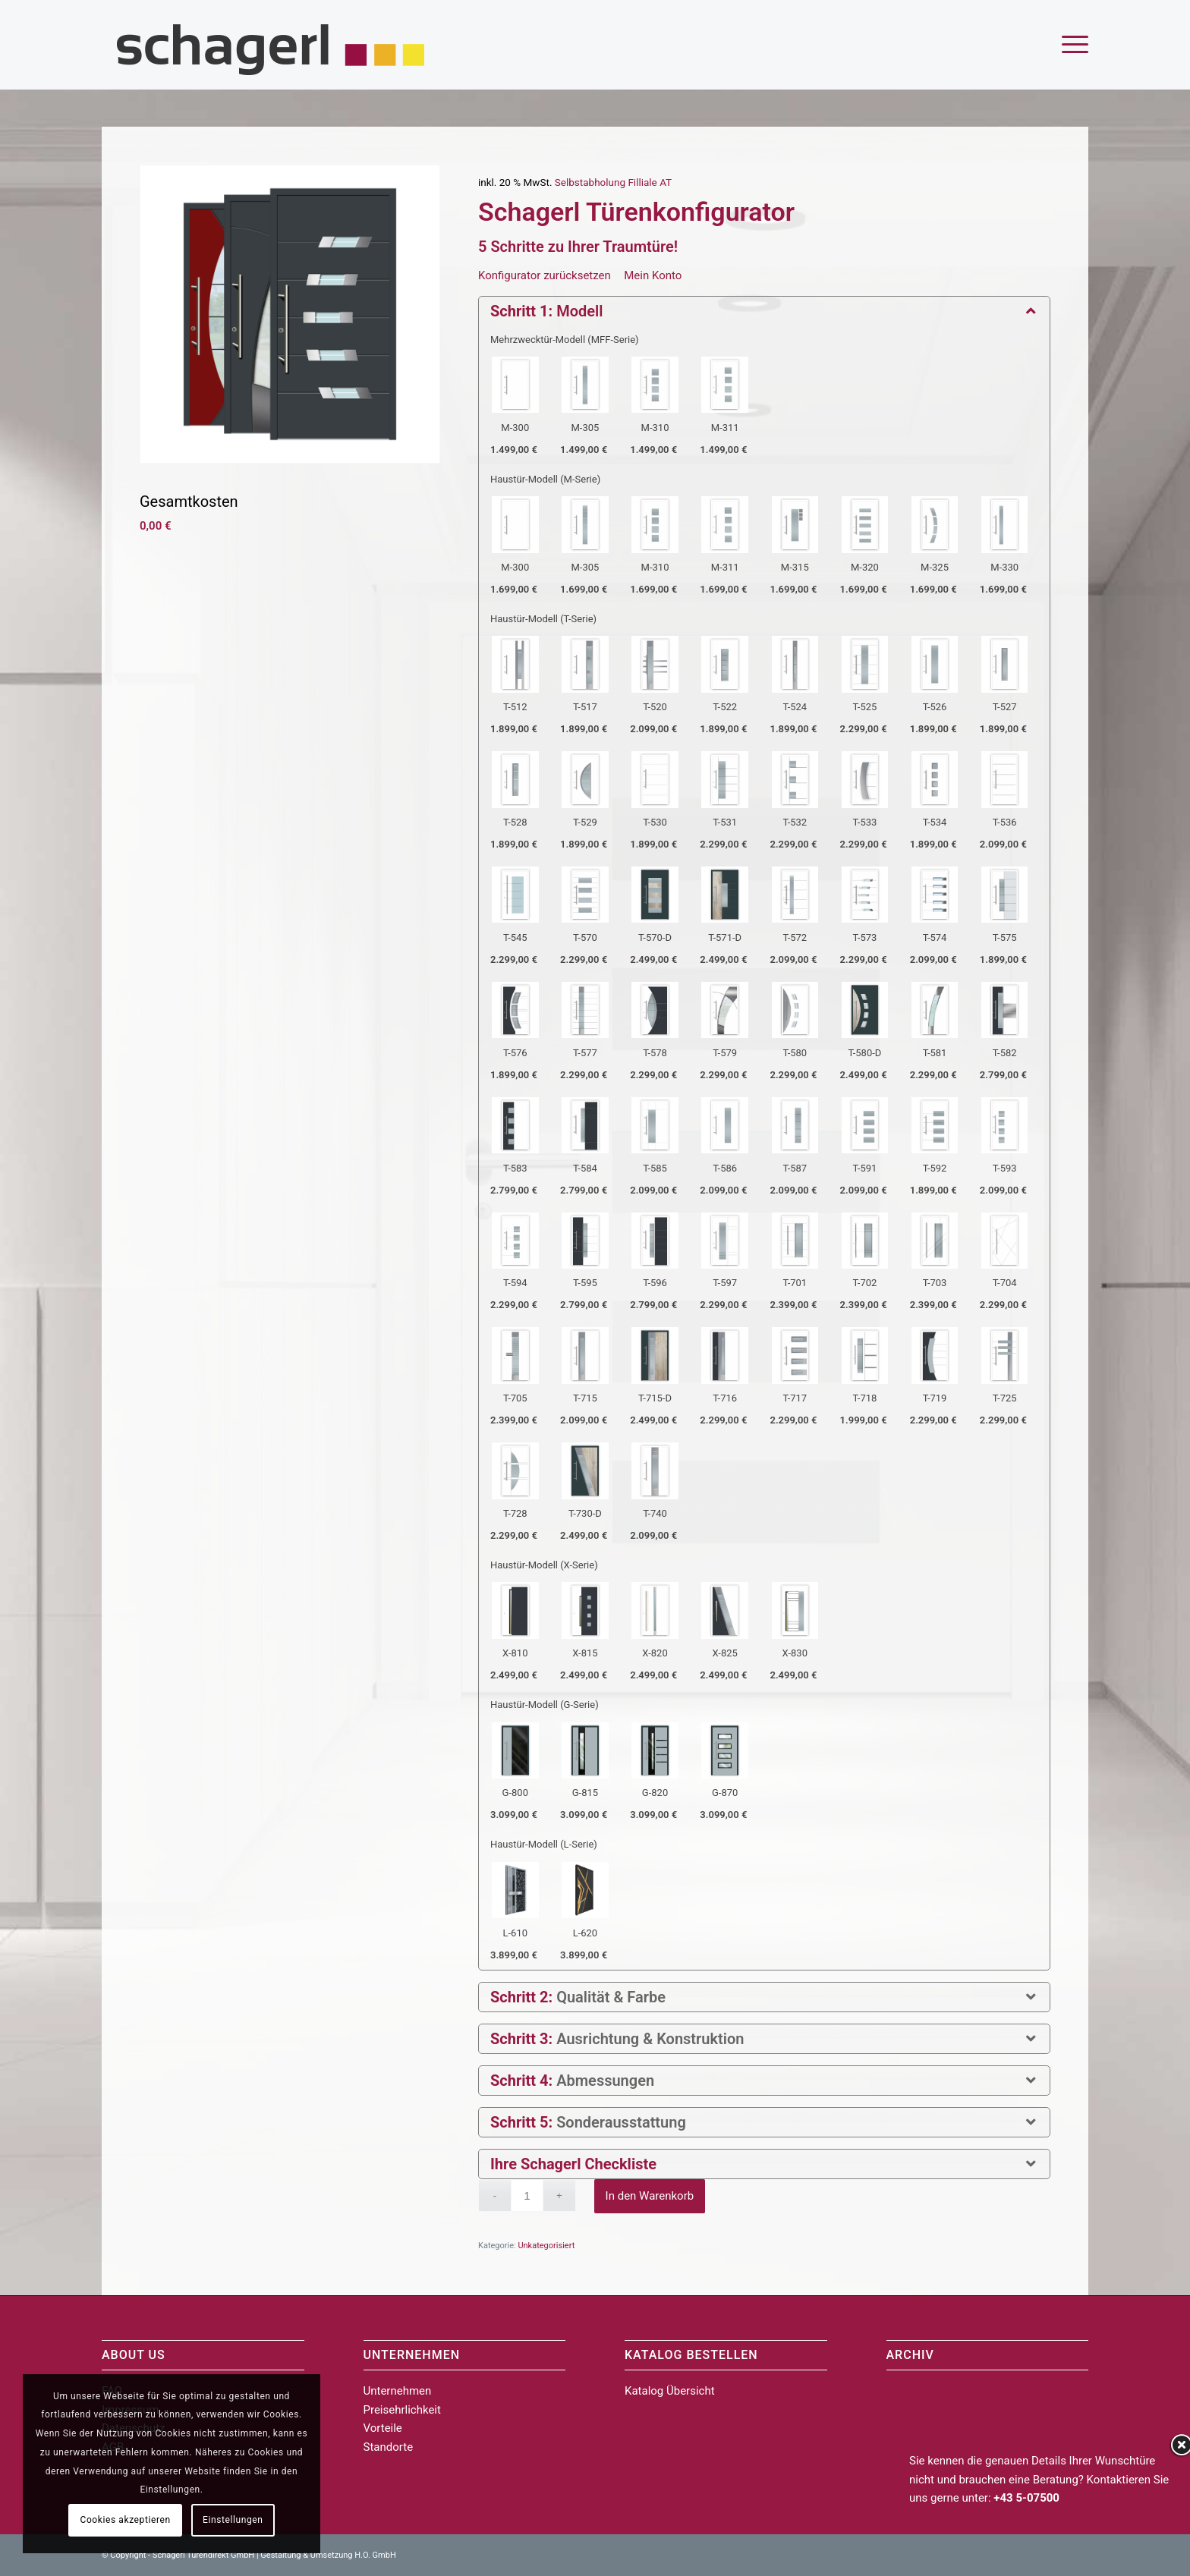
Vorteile (383, 2428)
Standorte (389, 2447)
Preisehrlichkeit (402, 2410)
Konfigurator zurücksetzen (544, 275)
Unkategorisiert (546, 2245)
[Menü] (1070, 45)
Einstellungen (233, 2520)
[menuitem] (1070, 45)
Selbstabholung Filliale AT (613, 182)
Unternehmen (398, 2391)
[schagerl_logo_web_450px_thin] (272, 45)
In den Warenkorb (650, 2196)
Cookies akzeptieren (125, 2520)
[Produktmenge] (527, 2195)
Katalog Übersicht (670, 2391)
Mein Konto (653, 275)
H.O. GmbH (375, 2555)
